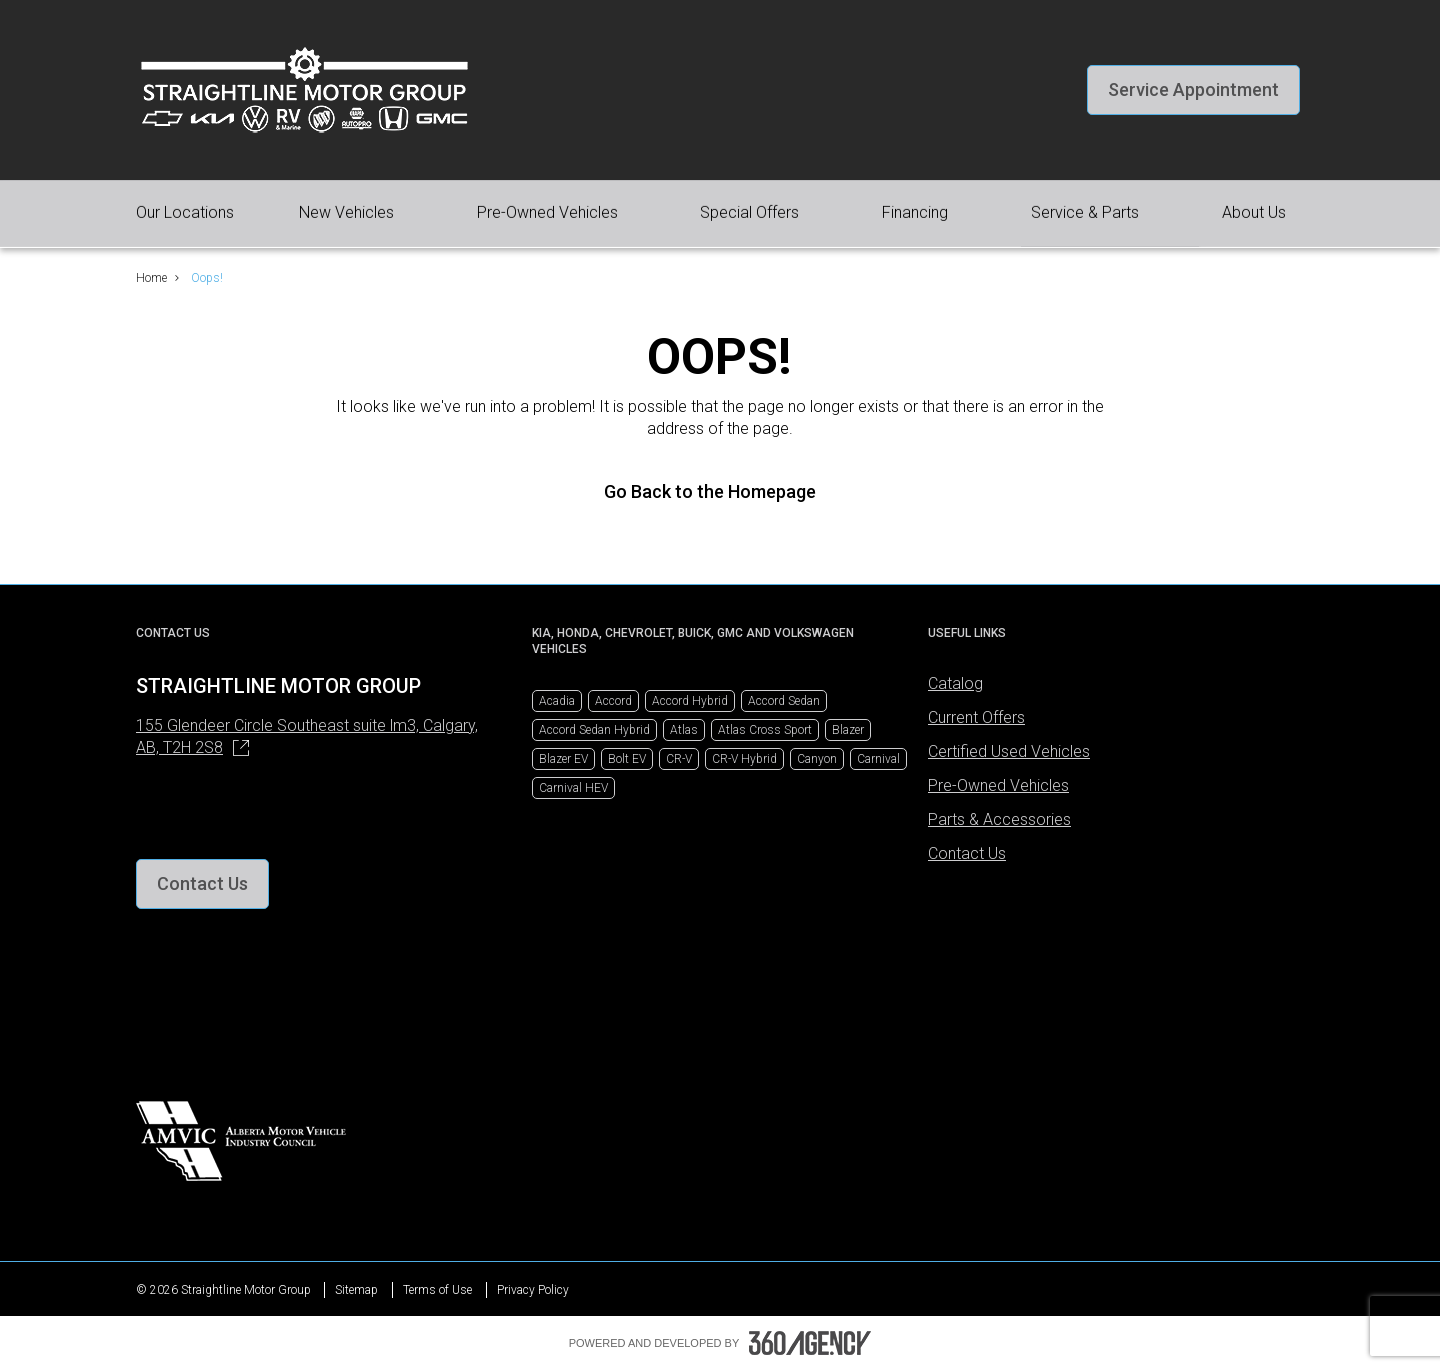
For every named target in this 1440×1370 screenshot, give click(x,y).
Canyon (817, 759)
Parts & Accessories (999, 819)
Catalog (955, 683)
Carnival (878, 759)
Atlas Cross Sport (765, 730)
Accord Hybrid (690, 701)
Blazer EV (563, 759)
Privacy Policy (533, 1290)
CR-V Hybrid (744, 759)
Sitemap (356, 1290)
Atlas (684, 730)
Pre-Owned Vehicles (998, 785)
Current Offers (976, 717)
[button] (1193, 90)
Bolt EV (627, 759)
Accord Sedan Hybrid (594, 730)
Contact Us (967, 853)
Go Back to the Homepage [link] (720, 491)
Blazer (848, 730)
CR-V (679, 759)
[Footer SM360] (810, 1343)
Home (151, 278)
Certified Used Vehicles (1009, 751)
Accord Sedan (784, 701)
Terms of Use (437, 1290)
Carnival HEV (573, 788)
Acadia (557, 701)
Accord (613, 701)
